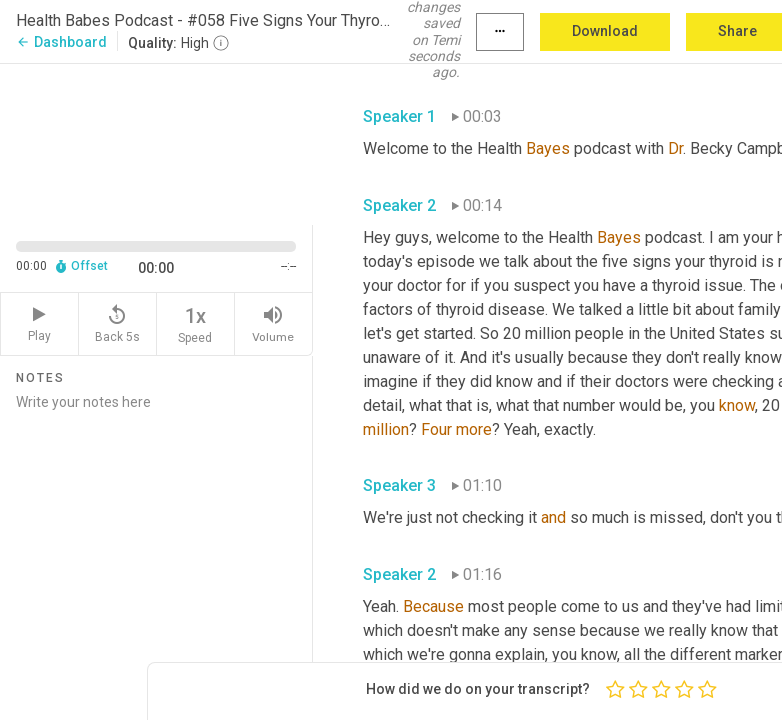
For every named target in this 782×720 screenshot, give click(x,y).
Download (605, 31)
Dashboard (61, 42)
